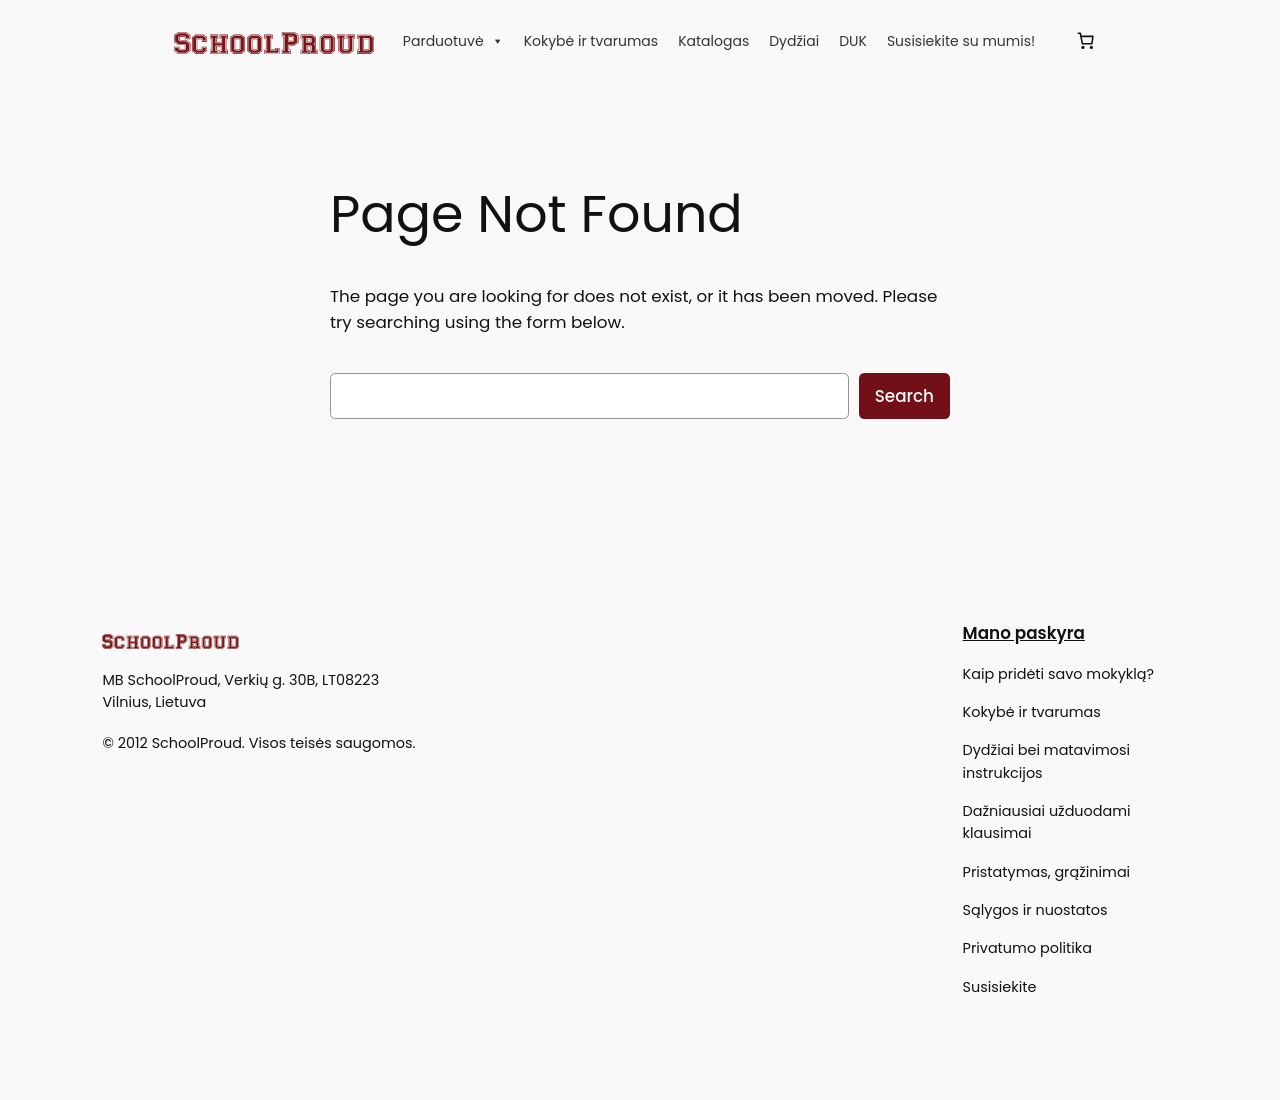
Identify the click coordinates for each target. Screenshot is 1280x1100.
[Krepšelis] (1085, 41)
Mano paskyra (1024, 633)
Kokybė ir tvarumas (591, 41)
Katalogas (713, 41)
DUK (853, 41)
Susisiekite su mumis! (961, 41)
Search (904, 396)
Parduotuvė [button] (453, 41)
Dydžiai (794, 41)
